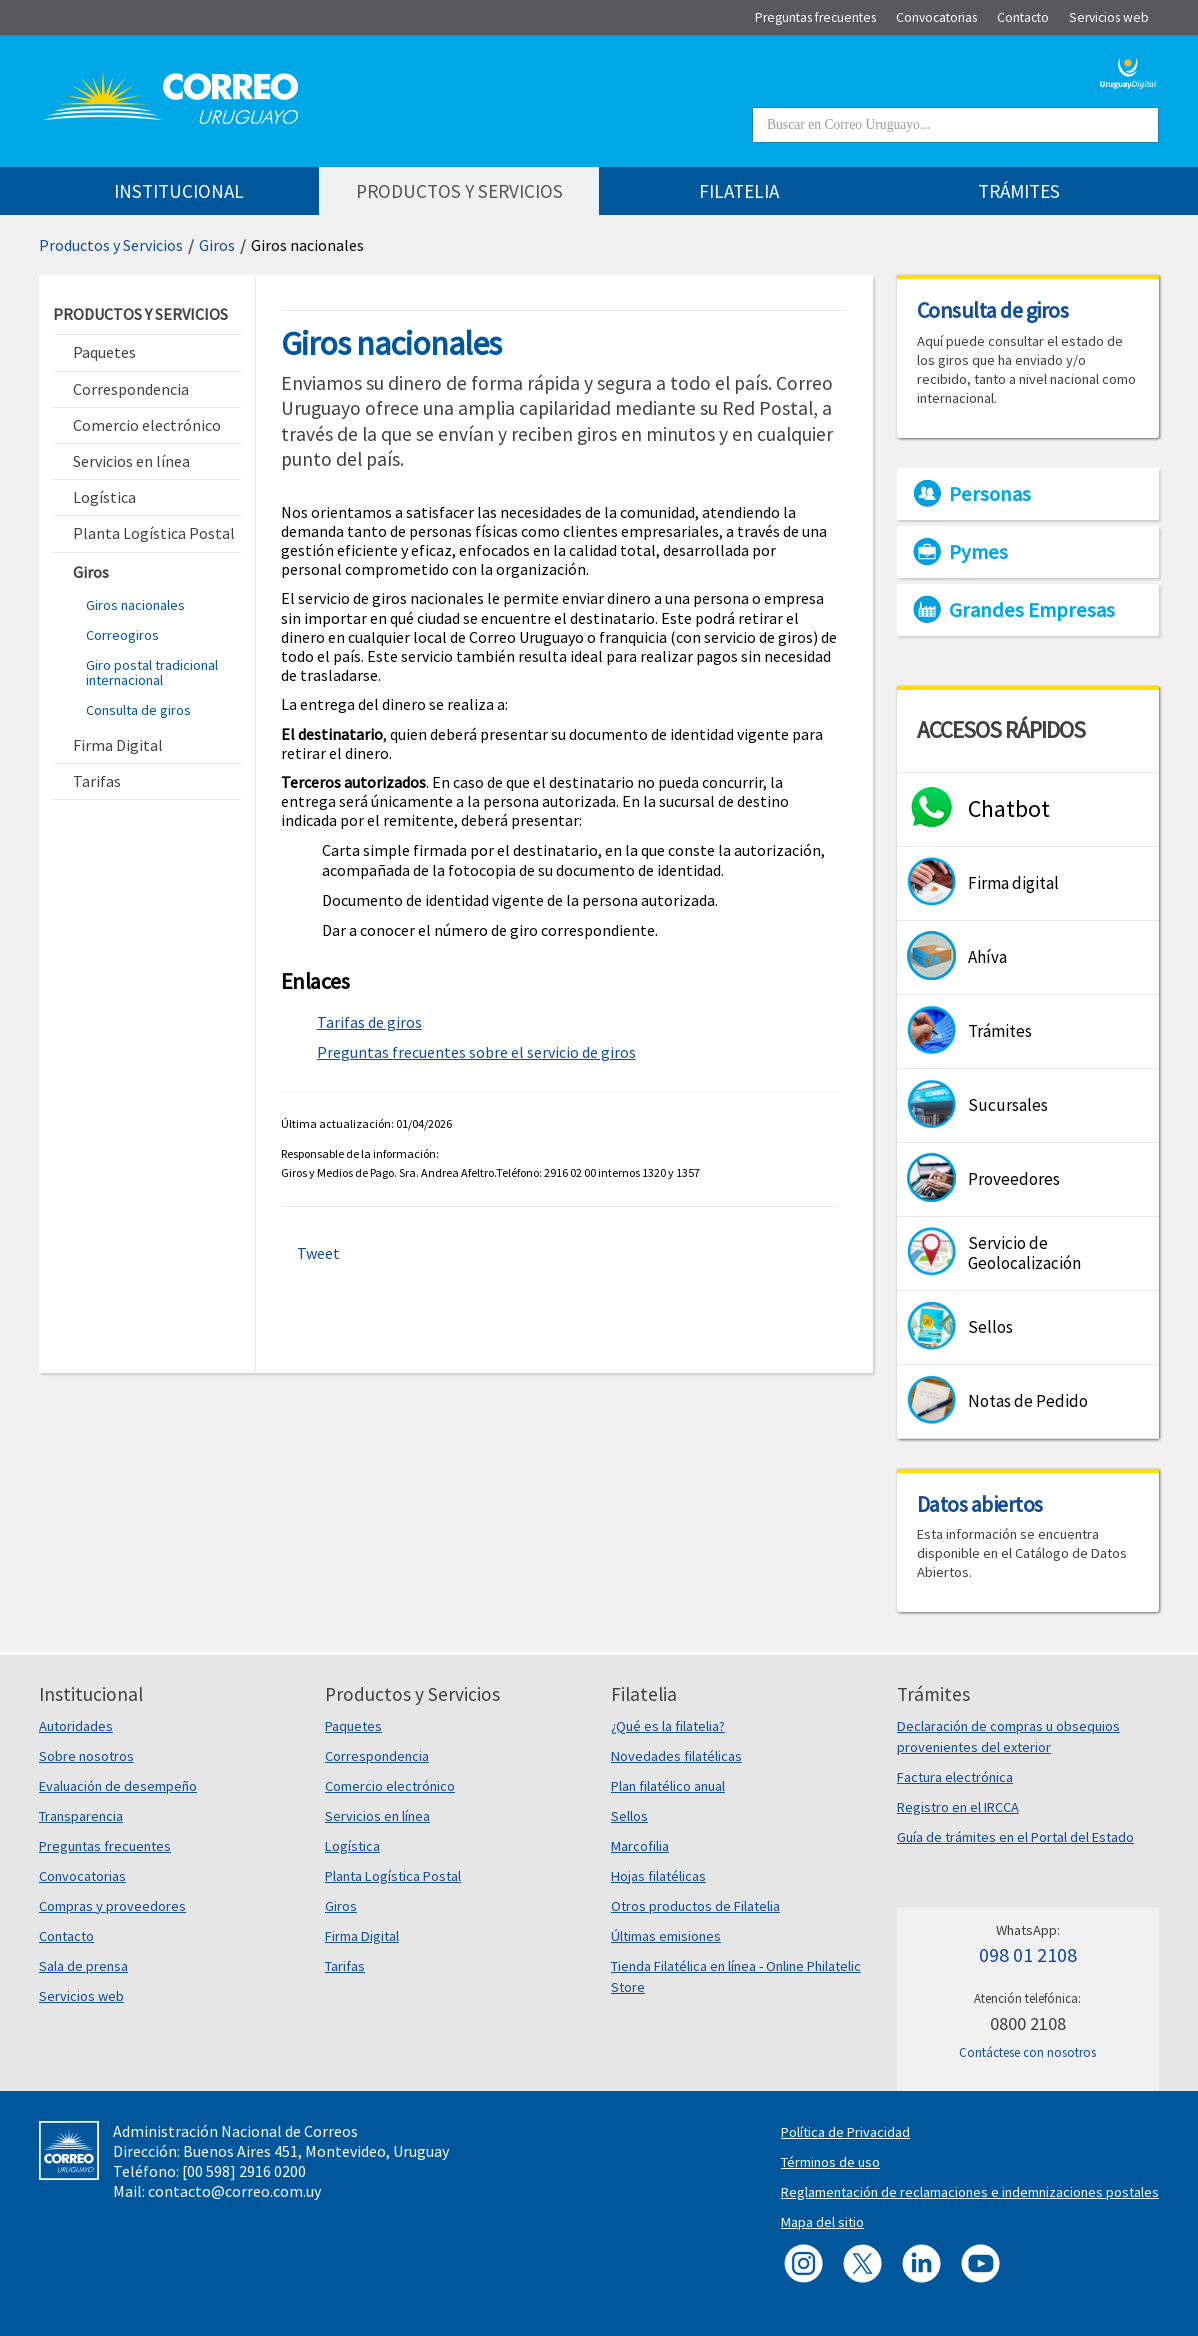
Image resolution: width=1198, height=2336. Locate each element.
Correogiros (122, 635)
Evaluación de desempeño (118, 1786)
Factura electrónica (955, 1777)
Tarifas (345, 1966)
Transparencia (81, 1816)
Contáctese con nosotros (1027, 2052)
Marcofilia (640, 1846)
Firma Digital (362, 1936)
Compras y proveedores (112, 1906)
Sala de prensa (83, 1966)
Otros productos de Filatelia (695, 1906)
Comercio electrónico (390, 1786)
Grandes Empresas (1032, 610)
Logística (352, 1846)
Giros (217, 245)
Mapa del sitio (822, 2222)
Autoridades (76, 1726)
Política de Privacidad (845, 2132)
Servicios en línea (377, 1816)
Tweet (318, 1253)
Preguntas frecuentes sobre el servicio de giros (476, 1052)
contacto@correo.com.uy (234, 2191)
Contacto (66, 1936)
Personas (990, 494)
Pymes (978, 552)
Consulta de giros (138, 710)
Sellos (629, 1816)
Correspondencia (377, 1756)
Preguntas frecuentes (105, 1846)
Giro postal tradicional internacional (152, 672)
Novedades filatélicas (676, 1756)
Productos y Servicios (111, 245)
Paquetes (353, 1726)
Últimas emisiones (666, 1936)
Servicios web (81, 1996)
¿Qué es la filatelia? (668, 1726)
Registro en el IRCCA (958, 1807)
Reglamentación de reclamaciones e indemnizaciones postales (970, 2192)
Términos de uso (830, 2162)
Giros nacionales (135, 605)
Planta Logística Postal (393, 1876)
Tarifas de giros (369, 1022)
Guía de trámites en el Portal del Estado (1015, 1837)
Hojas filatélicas (658, 1876)
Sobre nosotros (86, 1756)
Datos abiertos (980, 1504)
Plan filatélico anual (668, 1786)
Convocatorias (82, 1876)
